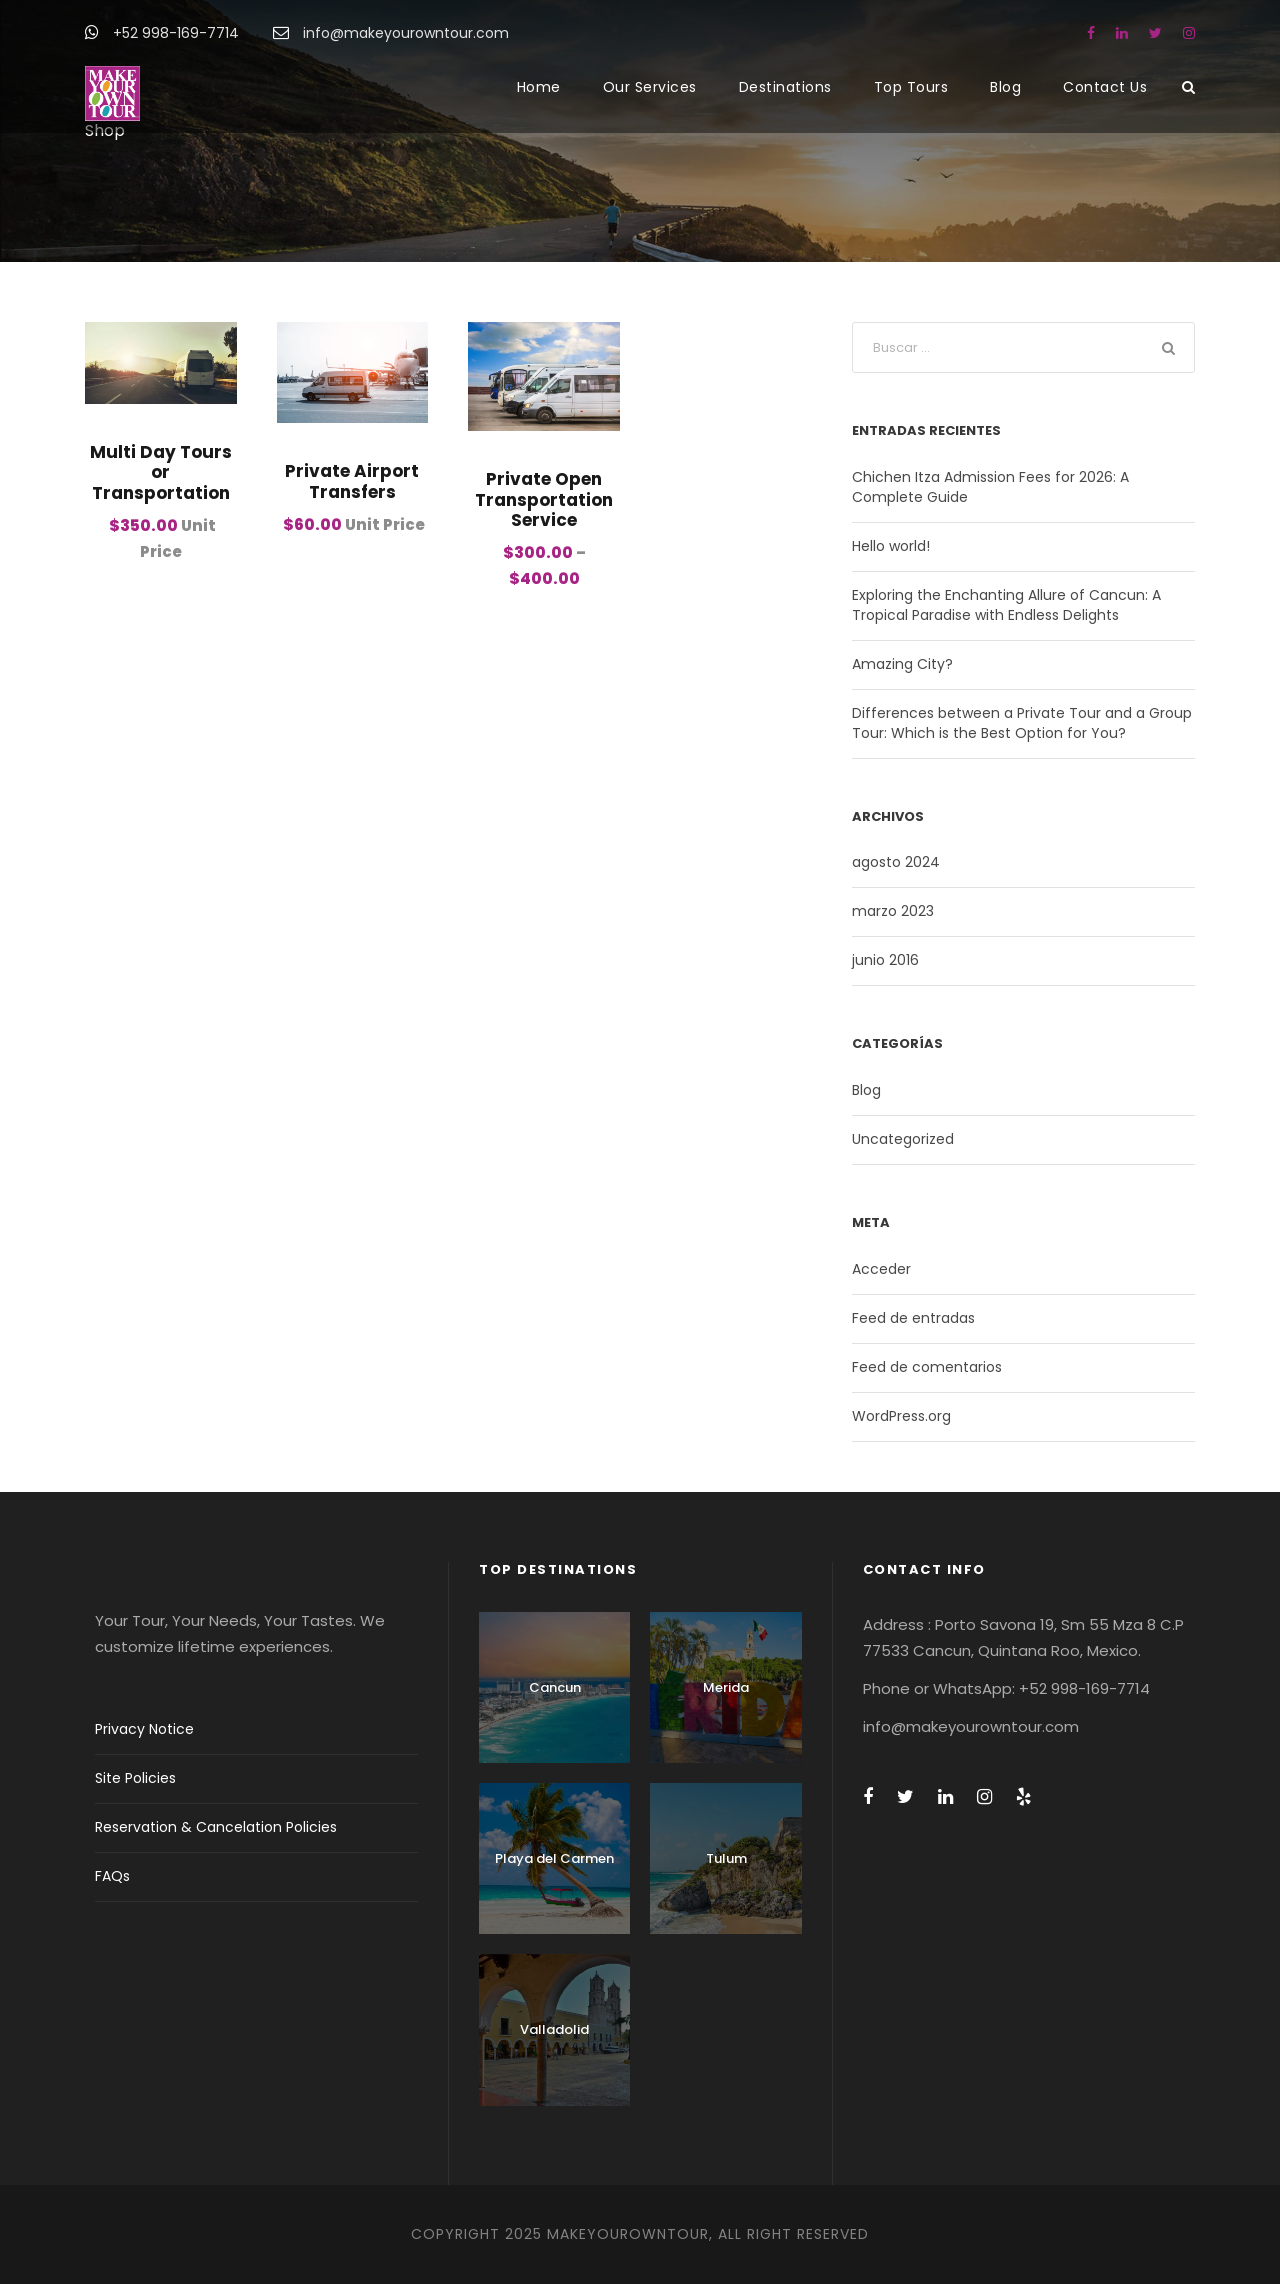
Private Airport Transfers (352, 481)
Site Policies (135, 1778)
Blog (1005, 87)
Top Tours (911, 87)
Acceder (881, 1269)
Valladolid (554, 2029)
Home (539, 87)
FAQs (112, 1876)
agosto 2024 (896, 862)
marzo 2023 (893, 911)
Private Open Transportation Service (544, 499)
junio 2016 (885, 960)
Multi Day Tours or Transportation (161, 472)
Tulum (726, 1858)
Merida (726, 1687)
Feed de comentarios (927, 1367)
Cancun (555, 1687)
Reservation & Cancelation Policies (216, 1827)
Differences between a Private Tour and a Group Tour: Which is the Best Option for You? (1022, 723)
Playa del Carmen (554, 1858)
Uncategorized (903, 1139)
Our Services (650, 87)
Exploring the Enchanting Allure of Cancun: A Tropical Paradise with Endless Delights (1006, 605)
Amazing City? (902, 664)
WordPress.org (901, 1416)
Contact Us (1105, 87)
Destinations (785, 87)
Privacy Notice (144, 1729)
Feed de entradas (913, 1318)
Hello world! (891, 546)
